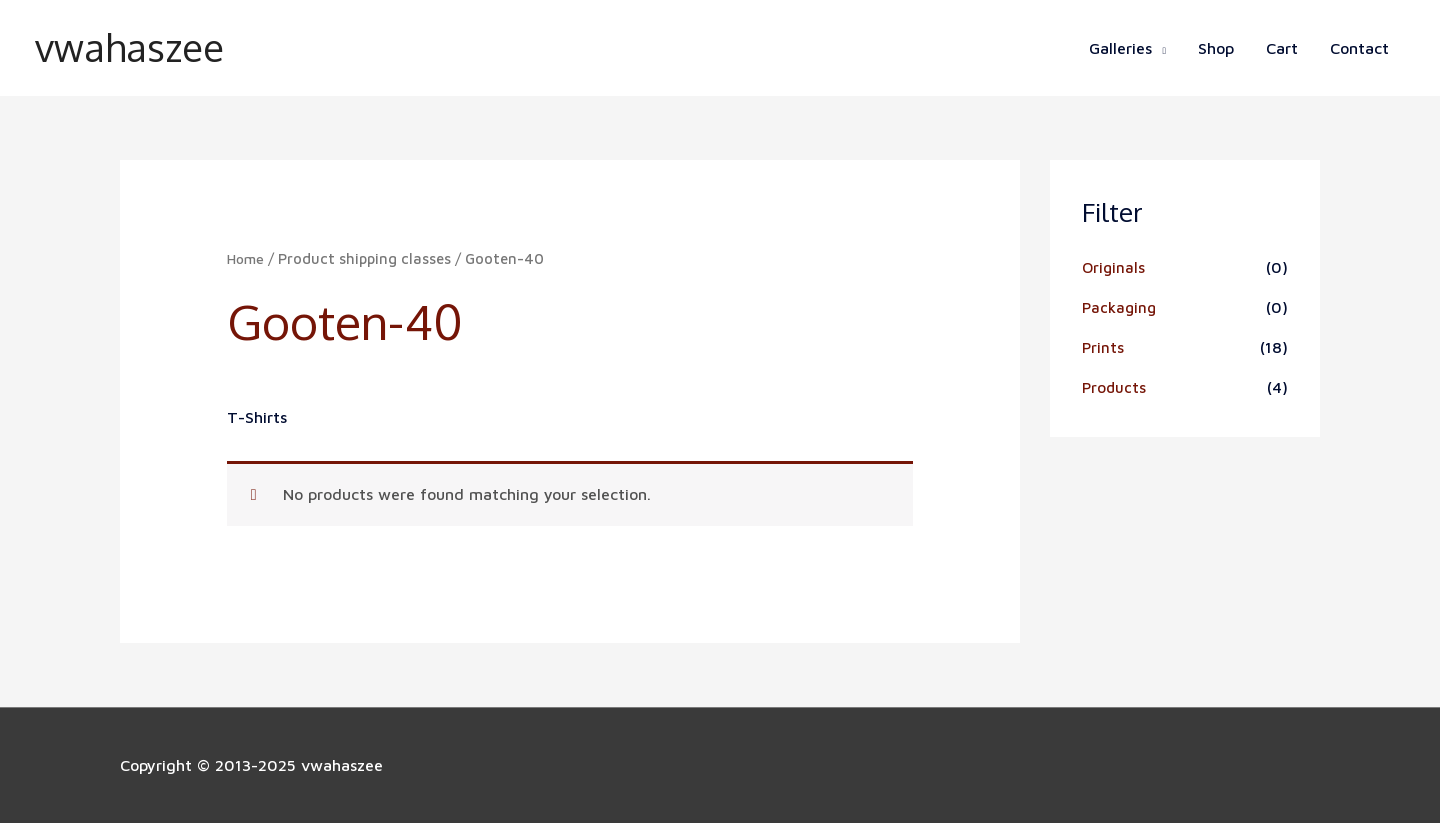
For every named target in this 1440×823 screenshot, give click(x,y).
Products (1115, 387)
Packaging (1121, 307)
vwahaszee (134, 48)
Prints (1103, 347)
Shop (1216, 48)
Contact (1359, 48)
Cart (1282, 48)
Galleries (1120, 48)
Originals (1114, 267)
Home (247, 258)
